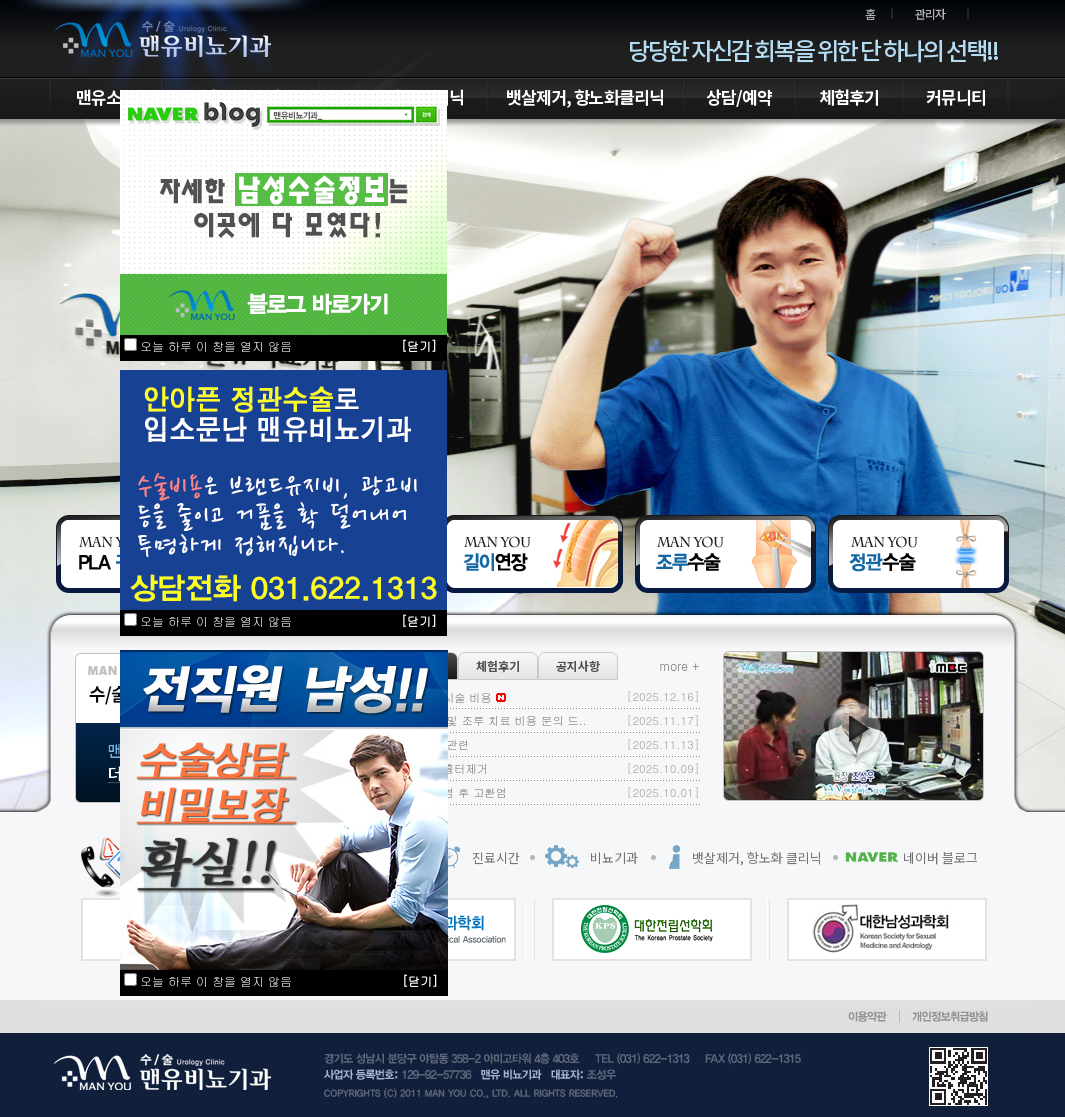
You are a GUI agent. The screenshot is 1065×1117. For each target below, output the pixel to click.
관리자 (930, 13)
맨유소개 (106, 96)
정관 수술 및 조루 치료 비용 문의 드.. (490, 720)
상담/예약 (739, 96)
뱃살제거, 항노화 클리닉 (757, 857)
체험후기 (849, 96)
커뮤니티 (956, 96)
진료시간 (496, 857)
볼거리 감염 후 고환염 (450, 792)
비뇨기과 (614, 857)
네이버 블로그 (940, 857)
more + (680, 665)
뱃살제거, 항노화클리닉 (585, 96)
